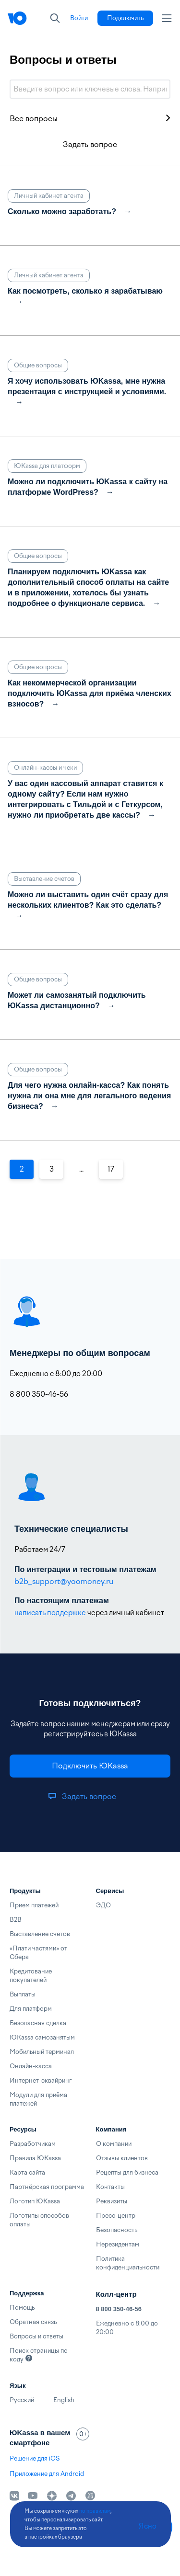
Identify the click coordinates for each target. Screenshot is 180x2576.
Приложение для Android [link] (47, 2473)
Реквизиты (111, 2201)
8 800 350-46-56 (119, 2309)
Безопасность (116, 2230)
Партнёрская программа (47, 2186)
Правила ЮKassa (35, 2158)
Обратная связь (33, 2321)
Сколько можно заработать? (62, 211)
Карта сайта (27, 2172)
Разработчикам (33, 2143)
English (63, 2400)
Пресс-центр (115, 2215)
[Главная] (17, 18)
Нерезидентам (117, 2244)
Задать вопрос (90, 144)
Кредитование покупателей (31, 1975)
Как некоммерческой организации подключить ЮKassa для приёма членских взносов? (89, 693)
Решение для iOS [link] (35, 2458)
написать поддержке (50, 1612)
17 (111, 1169)
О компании (114, 2143)
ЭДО (103, 1905)
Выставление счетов (40, 1934)
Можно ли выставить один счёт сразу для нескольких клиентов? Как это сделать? (88, 899)
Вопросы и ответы (36, 2336)
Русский (22, 2400)
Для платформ (31, 2008)
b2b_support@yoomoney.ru (63, 1581)
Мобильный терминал (42, 2051)
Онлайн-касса (31, 2066)
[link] (78, 18)
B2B (16, 1919)
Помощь (22, 2307)
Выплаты (23, 1994)
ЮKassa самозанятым (42, 2037)
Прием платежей (34, 1905)
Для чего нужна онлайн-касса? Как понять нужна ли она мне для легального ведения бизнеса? (89, 1095)
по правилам (94, 2511)
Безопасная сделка (38, 2023)
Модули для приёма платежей (38, 2099)
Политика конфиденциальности (127, 2263)
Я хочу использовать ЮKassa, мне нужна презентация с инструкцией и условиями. (87, 386)
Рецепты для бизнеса (127, 2172)
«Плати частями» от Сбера (38, 1952)
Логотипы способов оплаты (39, 2220)
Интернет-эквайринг (41, 2080)
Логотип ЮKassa (35, 2201)
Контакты (110, 2186)
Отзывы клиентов (122, 2158)
